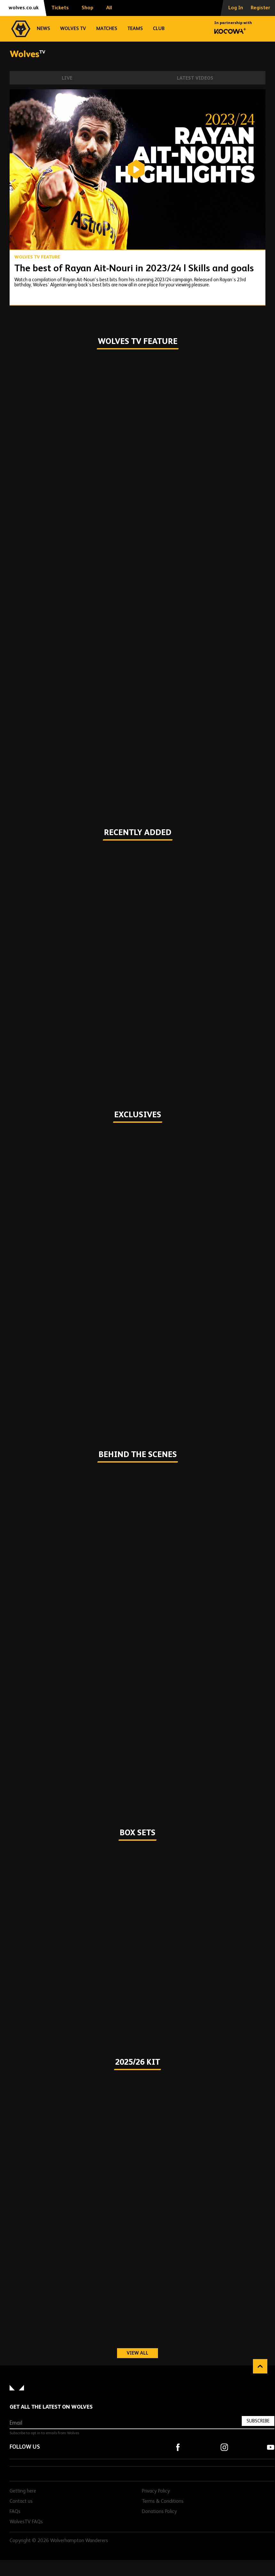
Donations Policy (159, 2511)
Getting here (23, 2491)
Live (67, 78)
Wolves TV (73, 28)
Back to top (260, 2366)
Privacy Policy (156, 2491)
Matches (106, 28)
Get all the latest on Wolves (51, 2407)
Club (159, 28)
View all (142, 2353)
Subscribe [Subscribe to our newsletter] (258, 2421)
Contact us (21, 2501)
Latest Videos (195, 78)
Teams (135, 28)
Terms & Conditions (163, 2501)
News (43, 28)
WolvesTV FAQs (26, 2521)
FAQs (15, 2511)
